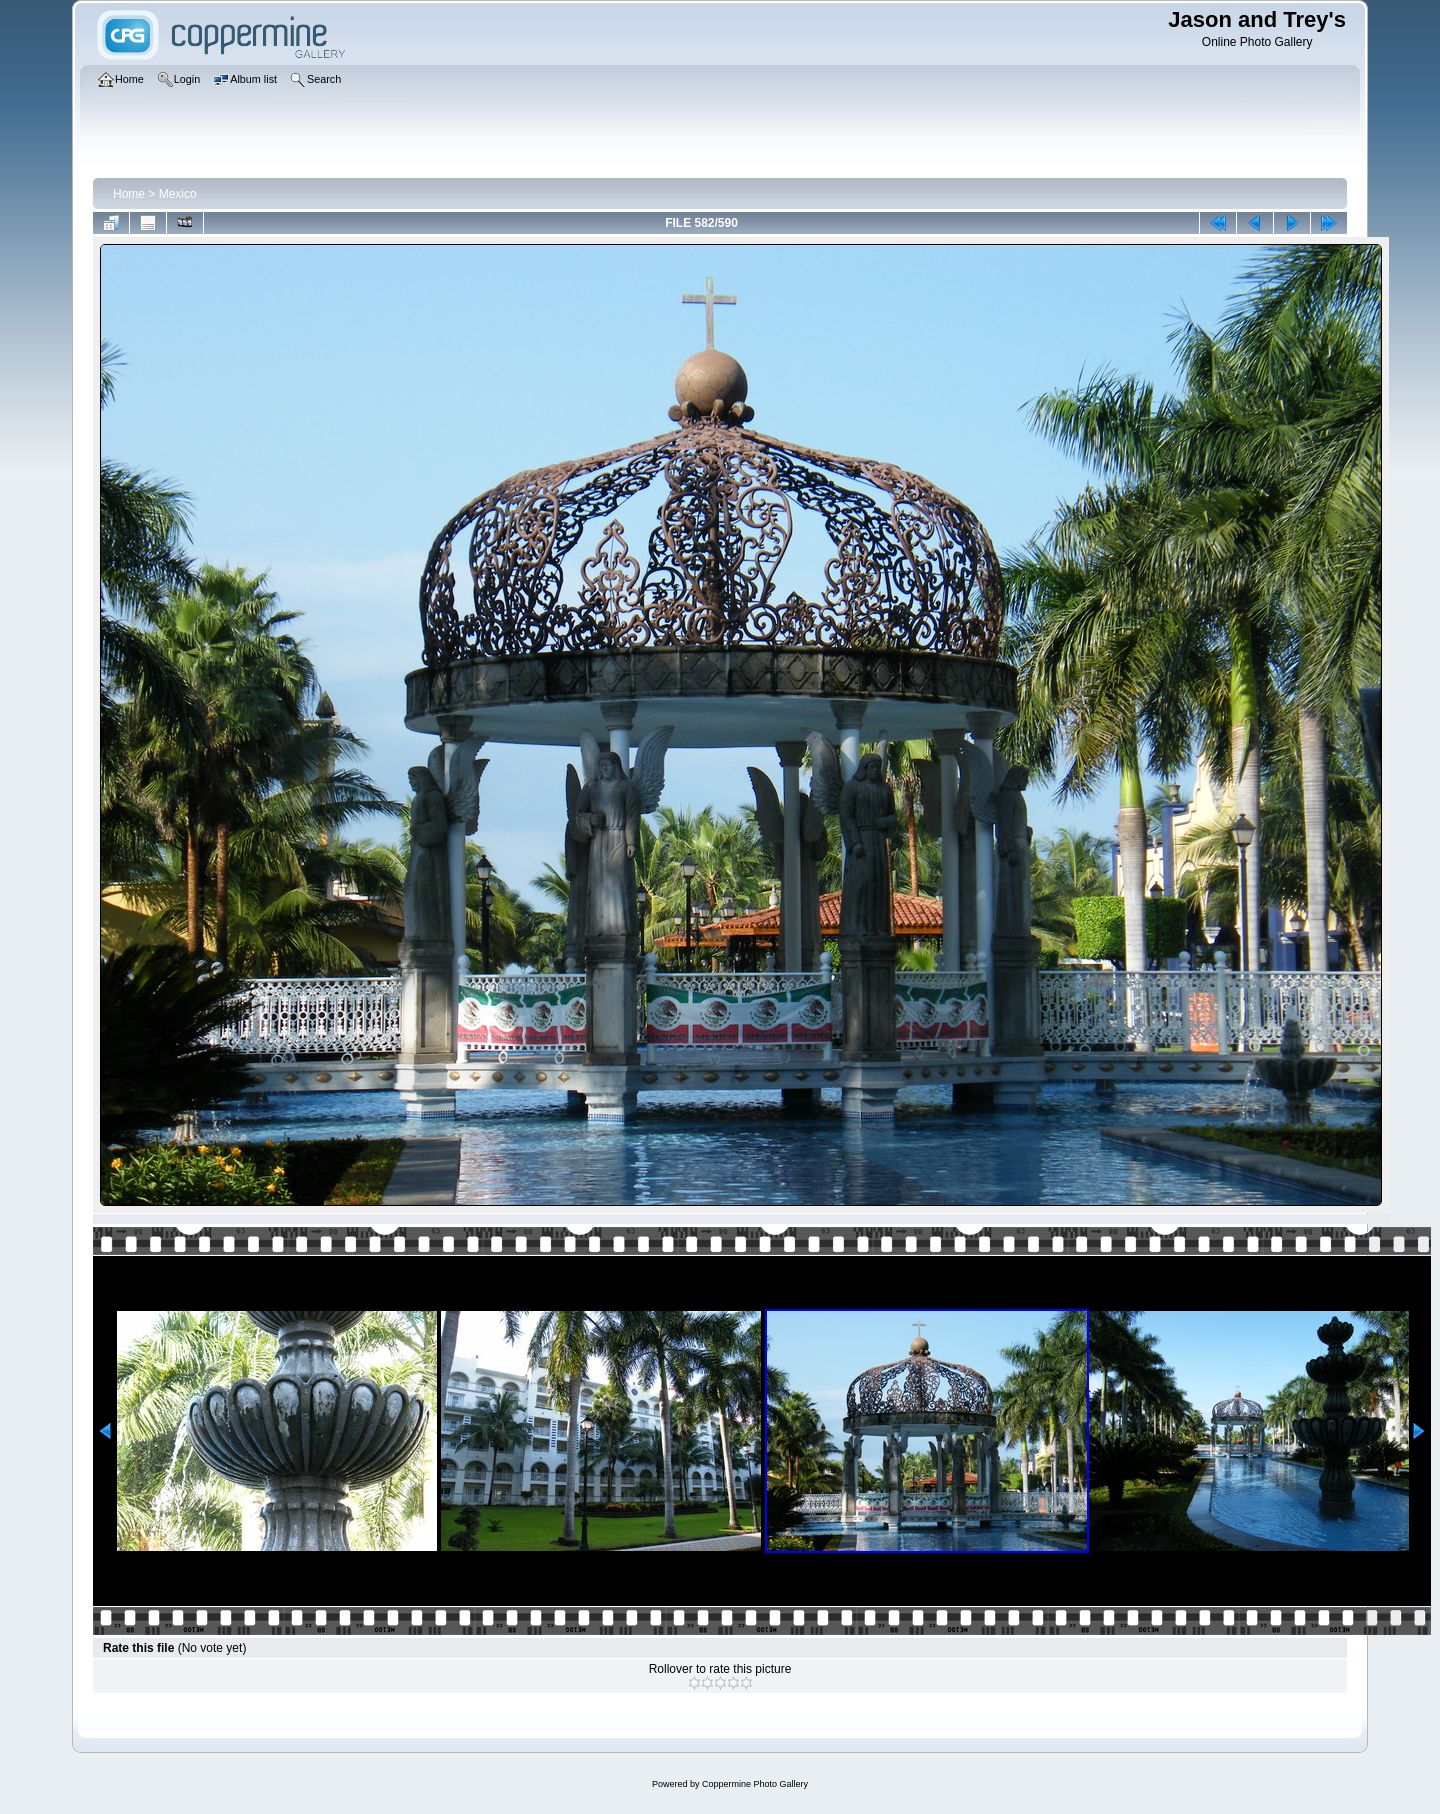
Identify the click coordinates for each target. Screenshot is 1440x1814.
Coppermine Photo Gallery (755, 1784)
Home (129, 194)
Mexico (178, 194)
